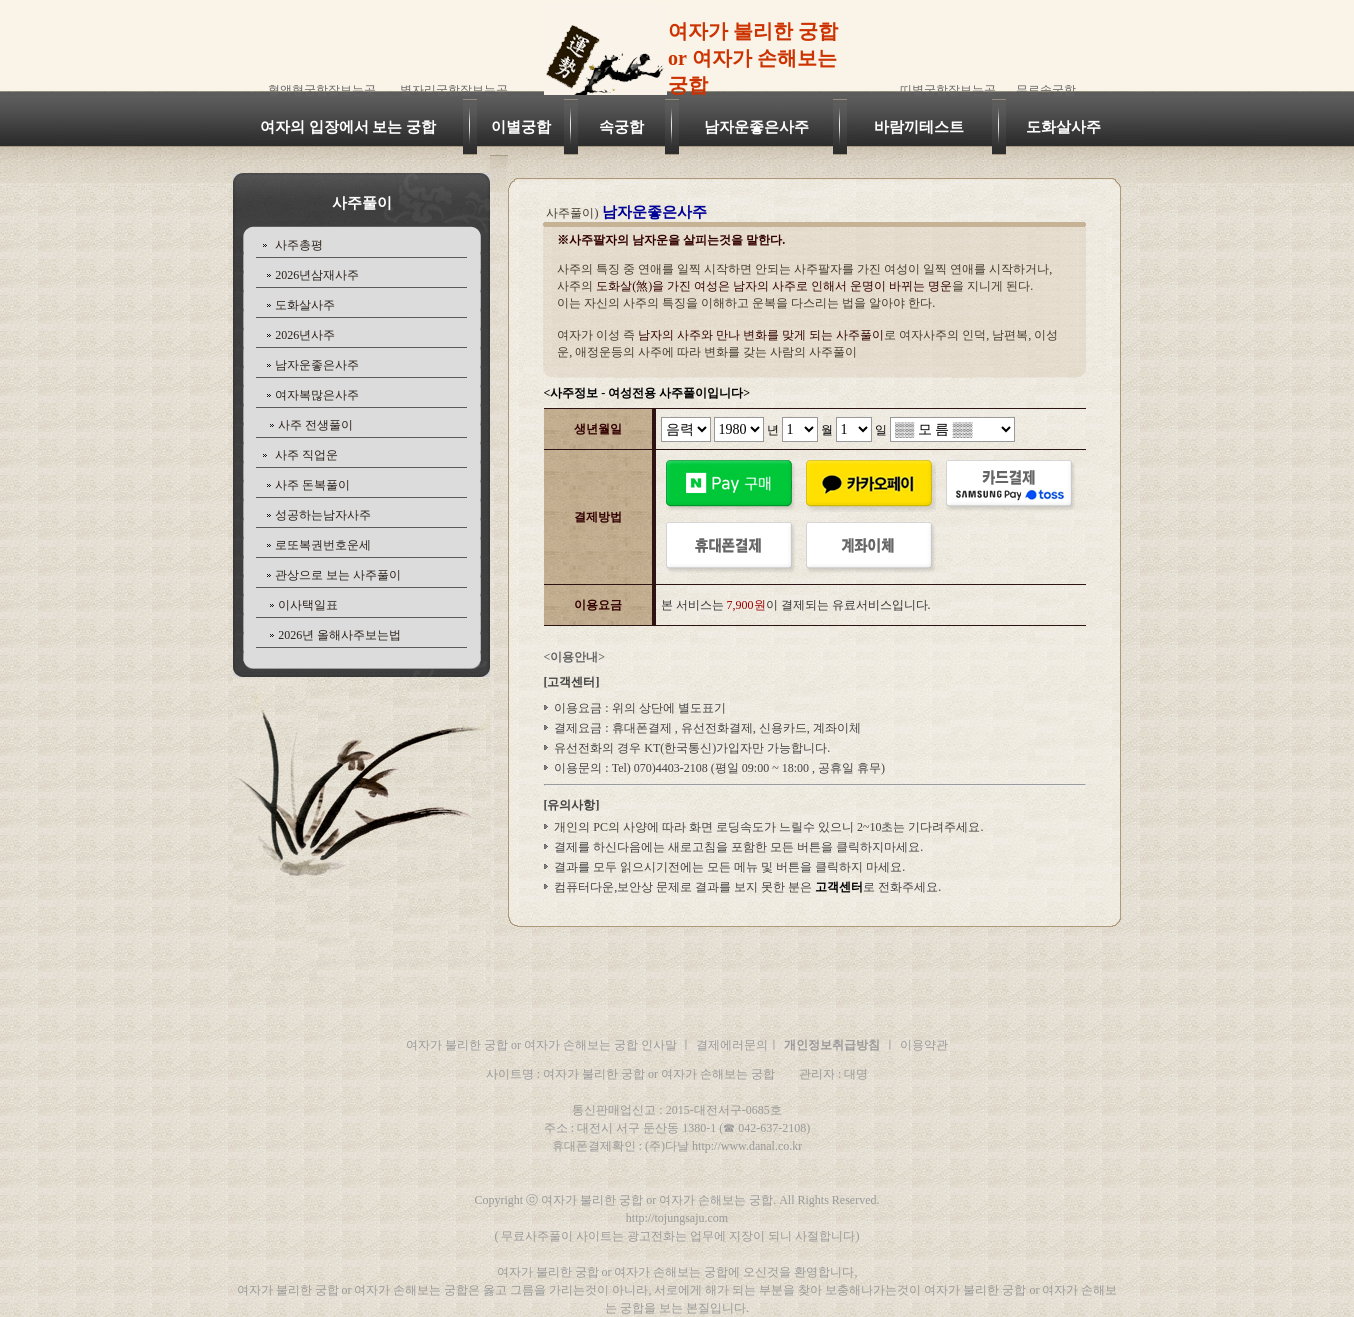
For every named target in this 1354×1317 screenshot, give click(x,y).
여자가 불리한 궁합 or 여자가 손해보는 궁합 (753, 58)
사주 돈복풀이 (312, 485)
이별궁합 (521, 127)
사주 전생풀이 (315, 425)
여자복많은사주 (317, 395)
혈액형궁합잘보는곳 (322, 90)
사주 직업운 (306, 455)
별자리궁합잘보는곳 (454, 90)
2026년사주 (305, 335)
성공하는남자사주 (323, 515)
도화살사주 (1063, 127)
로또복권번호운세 (323, 545)
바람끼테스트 (919, 127)
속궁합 (621, 127)
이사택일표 (308, 605)
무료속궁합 (1046, 90)
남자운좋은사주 (756, 127)
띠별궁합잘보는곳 (948, 90)
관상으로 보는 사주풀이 (338, 575)
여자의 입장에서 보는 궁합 (348, 127)
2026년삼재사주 (317, 275)
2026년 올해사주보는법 (339, 635)
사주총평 (299, 245)
